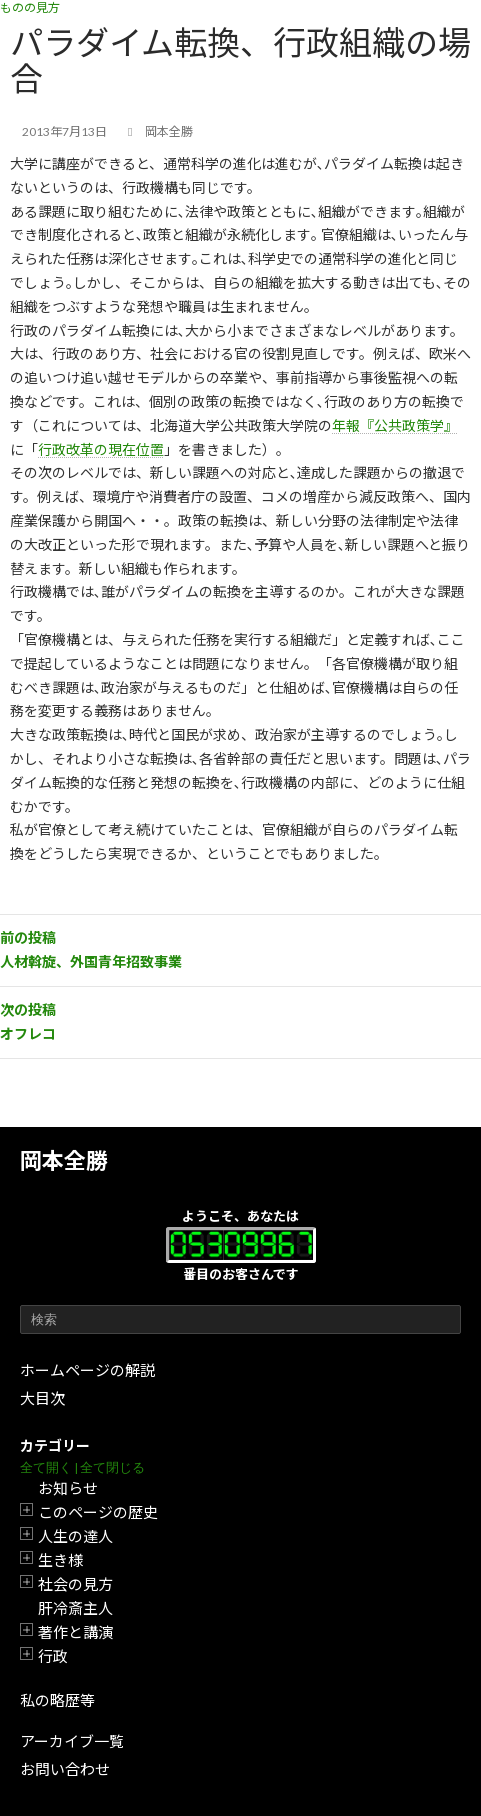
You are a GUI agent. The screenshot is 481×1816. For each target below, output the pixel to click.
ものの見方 (30, 7)
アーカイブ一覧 (72, 1741)
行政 (53, 1656)
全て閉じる (112, 1467)
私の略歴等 (57, 1700)
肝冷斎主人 (75, 1608)
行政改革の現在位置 (101, 449)
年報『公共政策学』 (395, 425)
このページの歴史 (98, 1512)
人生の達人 (75, 1536)
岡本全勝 (64, 1160)
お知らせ (68, 1488)
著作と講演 (75, 1632)
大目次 (42, 1398)
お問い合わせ (65, 1769)
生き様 (60, 1560)
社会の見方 (75, 1584)
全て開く (46, 1467)
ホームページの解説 (87, 1370)
